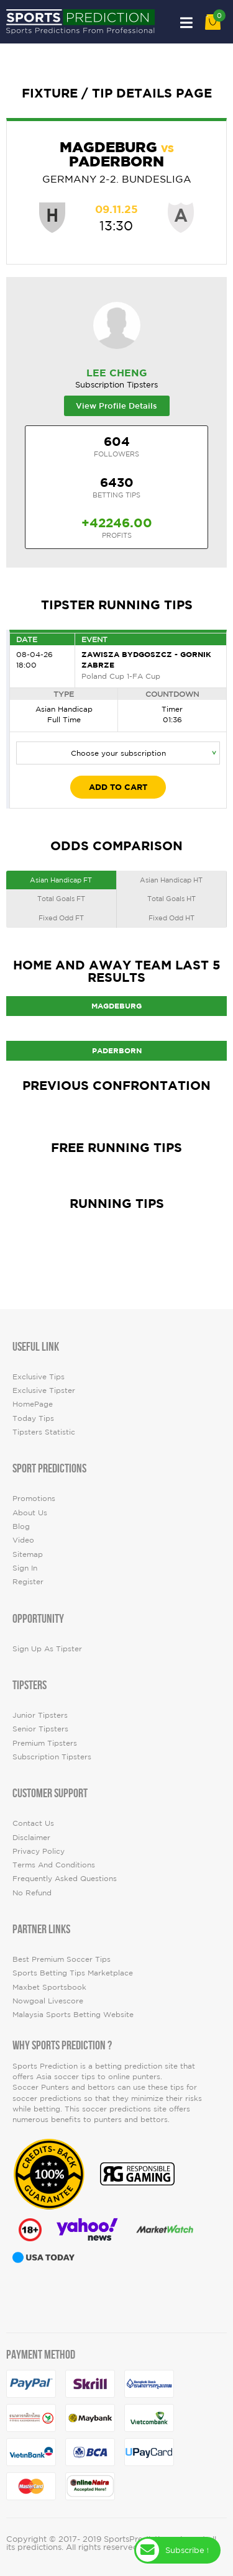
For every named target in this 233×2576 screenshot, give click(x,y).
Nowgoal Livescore (47, 2001)
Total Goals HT (171, 898)
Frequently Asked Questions (64, 1878)
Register (27, 1581)
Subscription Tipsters (51, 1757)
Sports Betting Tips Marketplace (72, 1973)
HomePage (32, 1404)
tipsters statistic (43, 1432)
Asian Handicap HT (171, 880)
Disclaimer (31, 1837)
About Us (29, 1512)
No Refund (32, 1893)
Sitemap (27, 1554)
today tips (33, 1418)
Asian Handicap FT (61, 880)
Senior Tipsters (40, 1729)
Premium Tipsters (44, 1743)
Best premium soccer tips (61, 1959)
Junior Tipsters (40, 1715)
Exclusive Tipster (43, 1390)
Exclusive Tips (38, 1376)
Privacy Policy (38, 1851)
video (23, 1540)
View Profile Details (116, 405)
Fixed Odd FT (61, 918)
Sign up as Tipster (47, 1648)
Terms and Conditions (53, 1865)
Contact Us (33, 1823)
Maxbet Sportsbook (49, 1987)
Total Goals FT (61, 898)
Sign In (24, 1568)
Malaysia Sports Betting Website (73, 2014)
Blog (21, 1526)
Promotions (33, 1498)
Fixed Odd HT (171, 918)
